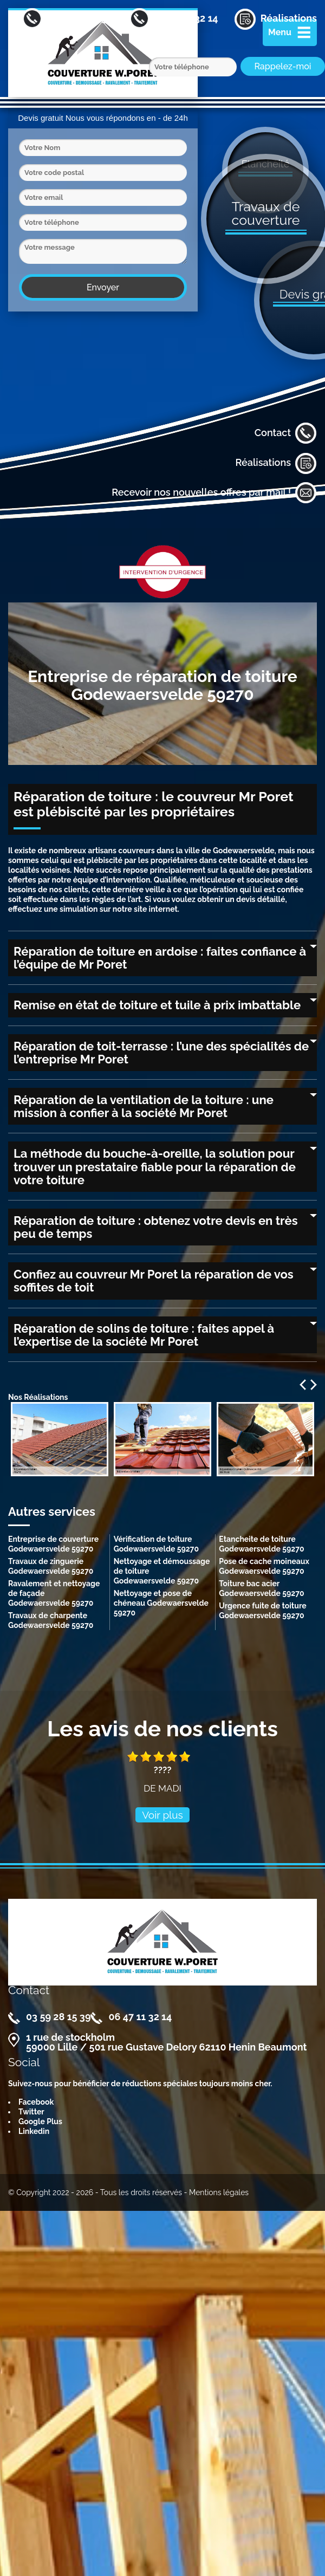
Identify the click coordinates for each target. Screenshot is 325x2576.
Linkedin (33, 2131)
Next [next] (313, 1384)
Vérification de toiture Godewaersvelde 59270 (156, 1544)
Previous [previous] (303, 1384)
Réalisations (276, 463)
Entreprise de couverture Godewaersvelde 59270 (53, 1544)
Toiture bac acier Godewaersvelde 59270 (261, 1588)
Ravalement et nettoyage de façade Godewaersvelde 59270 (54, 1593)
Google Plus (40, 2121)
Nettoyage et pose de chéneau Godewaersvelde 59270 (161, 1603)
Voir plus (162, 1815)
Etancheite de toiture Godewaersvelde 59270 (261, 1544)
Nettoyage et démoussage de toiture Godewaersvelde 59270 (162, 1571)
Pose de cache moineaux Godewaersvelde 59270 (264, 1566)
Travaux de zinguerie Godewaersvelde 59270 (50, 1566)
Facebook (36, 2102)
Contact (286, 433)
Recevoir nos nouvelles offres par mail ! (214, 493)
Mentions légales (219, 2192)
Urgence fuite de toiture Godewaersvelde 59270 (262, 1610)
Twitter (31, 2111)
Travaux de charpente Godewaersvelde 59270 (50, 1620)
